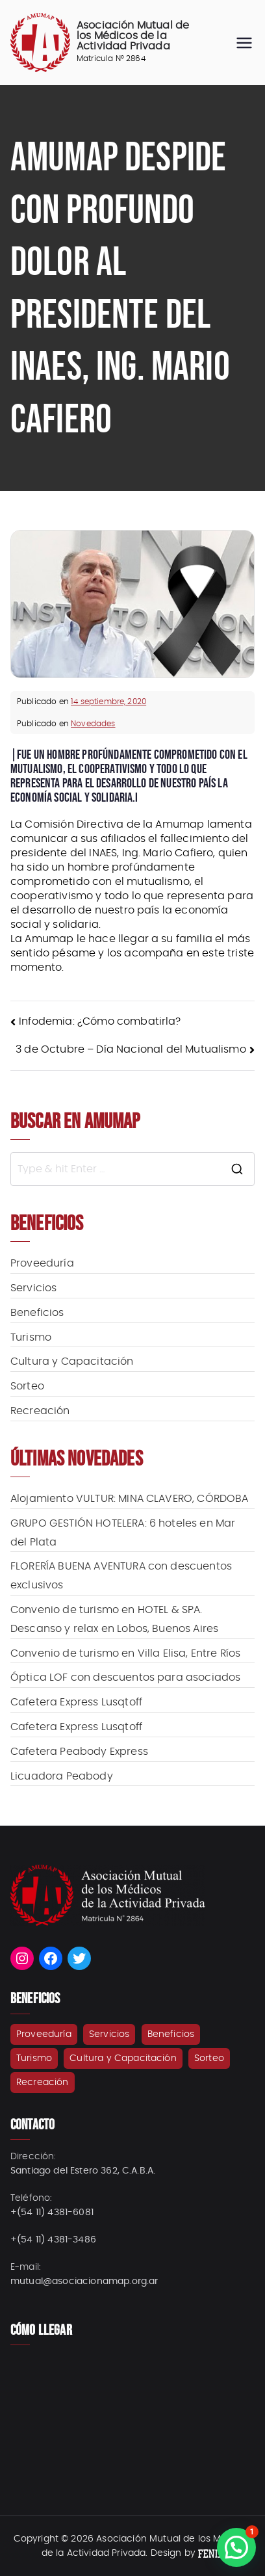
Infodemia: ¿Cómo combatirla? (100, 1021)
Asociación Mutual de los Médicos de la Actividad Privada (133, 35)
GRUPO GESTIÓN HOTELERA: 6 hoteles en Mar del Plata (122, 1532)
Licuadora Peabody (61, 1776)
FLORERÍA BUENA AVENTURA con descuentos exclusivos (121, 1575)
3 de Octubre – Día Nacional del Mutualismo (131, 1049)
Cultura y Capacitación (72, 1361)
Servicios (33, 1288)
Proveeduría (42, 1263)
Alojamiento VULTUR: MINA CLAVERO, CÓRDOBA (129, 1498)
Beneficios (37, 1313)
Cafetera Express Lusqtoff (76, 1702)
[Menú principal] (244, 43)
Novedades (93, 724)
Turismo (30, 1337)
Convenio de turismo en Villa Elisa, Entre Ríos (125, 1653)
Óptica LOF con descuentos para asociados (125, 1677)
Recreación (40, 1411)
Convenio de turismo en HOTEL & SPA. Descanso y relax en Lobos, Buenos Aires (114, 1619)
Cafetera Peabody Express (79, 1751)
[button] (236, 2547)
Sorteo (27, 1386)
